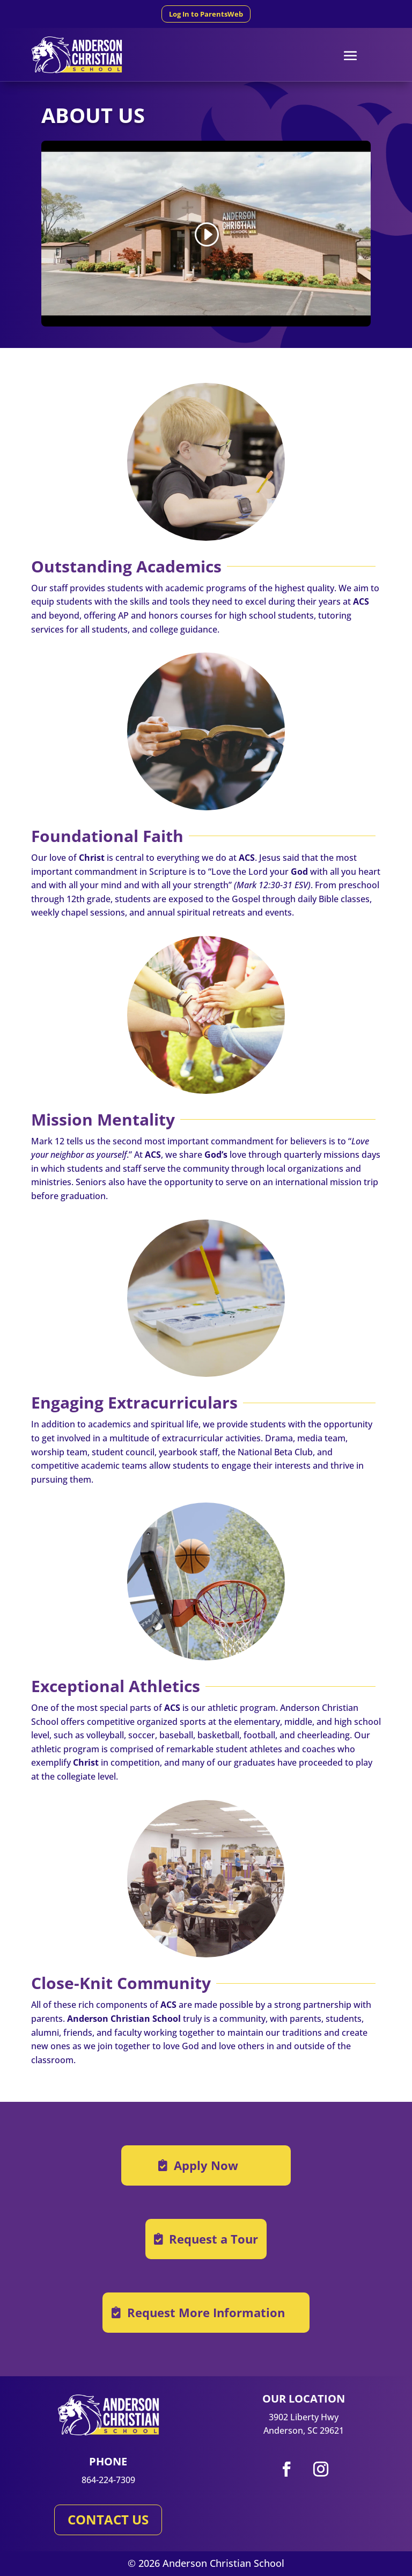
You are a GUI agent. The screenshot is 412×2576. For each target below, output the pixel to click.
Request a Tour (213, 2239)
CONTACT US (108, 2519)
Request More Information (206, 2312)
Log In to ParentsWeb (206, 14)
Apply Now (206, 2165)
